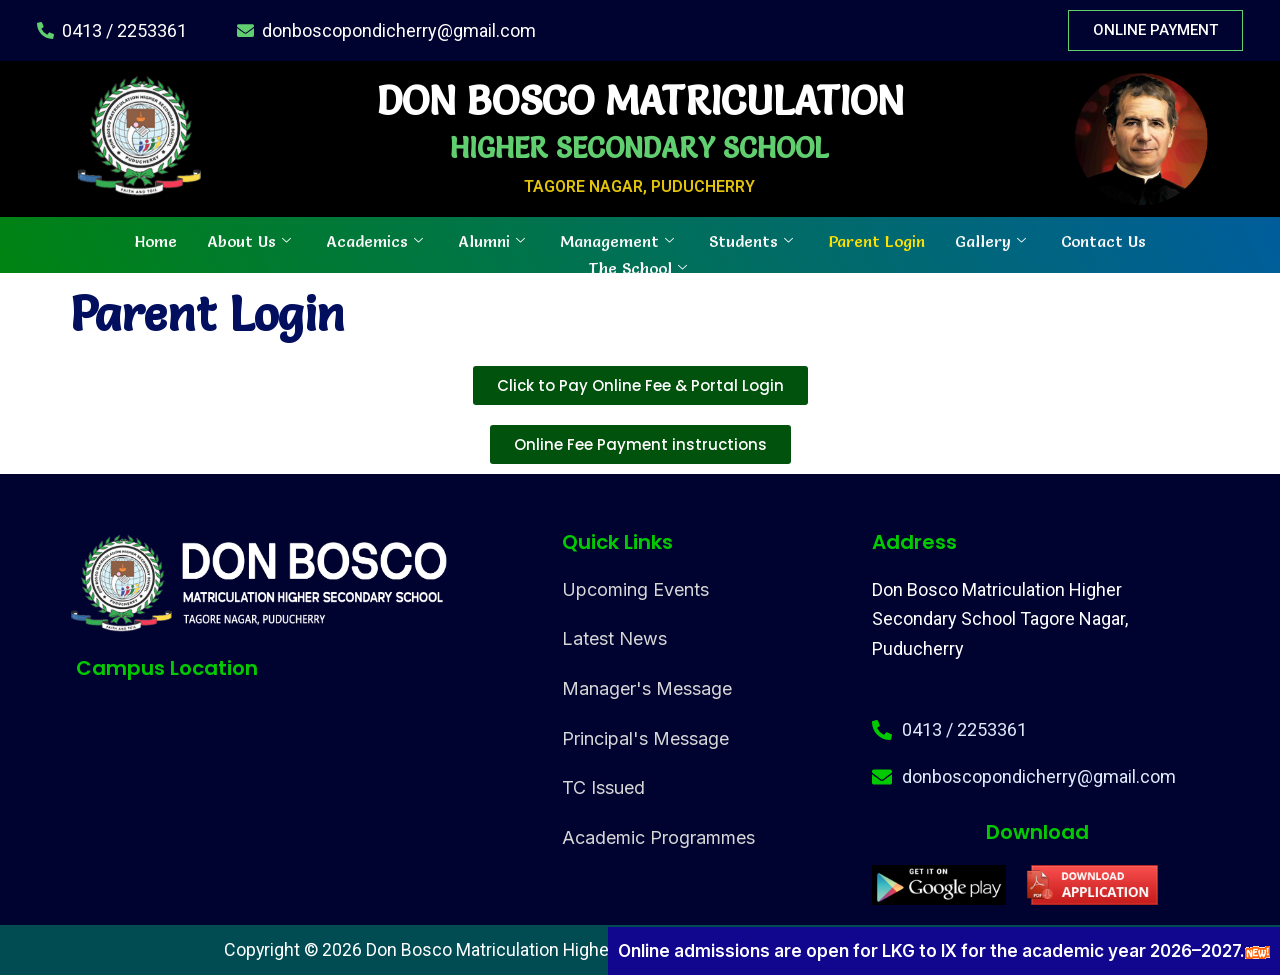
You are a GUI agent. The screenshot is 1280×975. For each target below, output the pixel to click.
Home (156, 240)
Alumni (494, 240)
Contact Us (1103, 240)
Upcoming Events (635, 589)
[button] (640, 444)
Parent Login (876, 240)
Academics (377, 240)
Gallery (993, 240)
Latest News (614, 638)
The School (640, 267)
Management (619, 240)
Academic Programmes (658, 837)
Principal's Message (645, 738)
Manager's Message (647, 688)
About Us (251, 240)
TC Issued (603, 787)
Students (753, 240)
